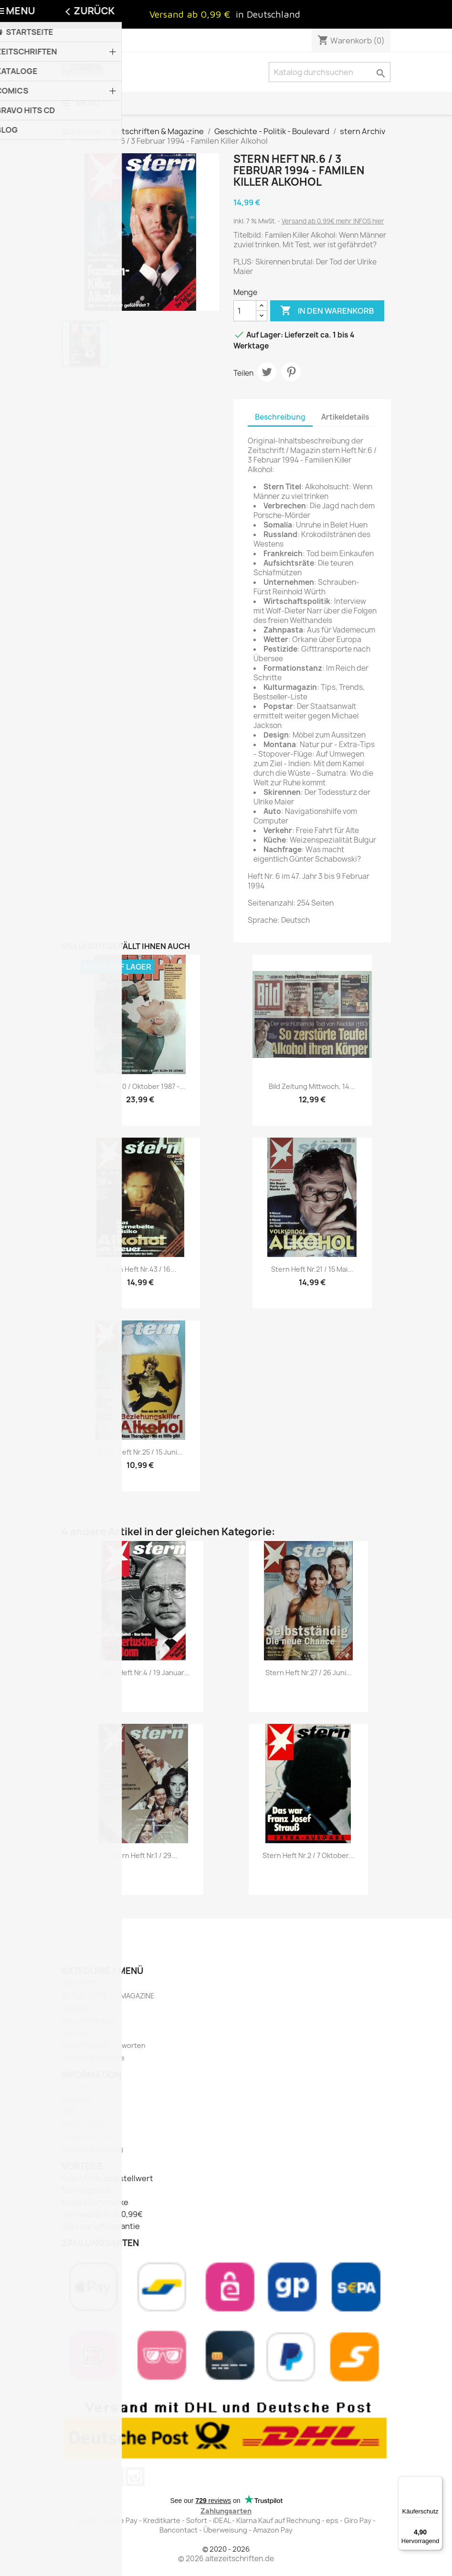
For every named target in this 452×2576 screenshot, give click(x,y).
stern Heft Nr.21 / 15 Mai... (312, 1269)
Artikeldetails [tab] (345, 417)
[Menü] (436, 2482)
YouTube (93, 2476)
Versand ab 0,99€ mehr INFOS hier (333, 221)
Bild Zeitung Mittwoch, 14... (312, 1086)
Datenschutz (83, 2124)
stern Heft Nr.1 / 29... (144, 1855)
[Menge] (244, 310)
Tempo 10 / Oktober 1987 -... (140, 1086)
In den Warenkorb (327, 311)
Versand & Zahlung (92, 2149)
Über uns (77, 2099)
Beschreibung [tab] (280, 417)
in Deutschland (268, 14)
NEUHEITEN (80, 1983)
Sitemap (75, 2033)
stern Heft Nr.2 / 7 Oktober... (308, 1855)
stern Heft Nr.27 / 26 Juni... (308, 1672)
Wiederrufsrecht (89, 2136)
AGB (68, 2111)
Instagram (135, 2476)
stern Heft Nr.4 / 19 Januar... (143, 1672)
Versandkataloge (89, 2020)
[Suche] (329, 72)
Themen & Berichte (93, 2057)
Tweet (266, 371)
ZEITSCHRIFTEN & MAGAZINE (108, 1995)
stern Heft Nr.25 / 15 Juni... (140, 1452)
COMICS (75, 2008)
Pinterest (291, 371)
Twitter (72, 2476)
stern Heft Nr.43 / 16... (140, 1269)
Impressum (80, 2086)
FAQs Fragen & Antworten (104, 2045)
